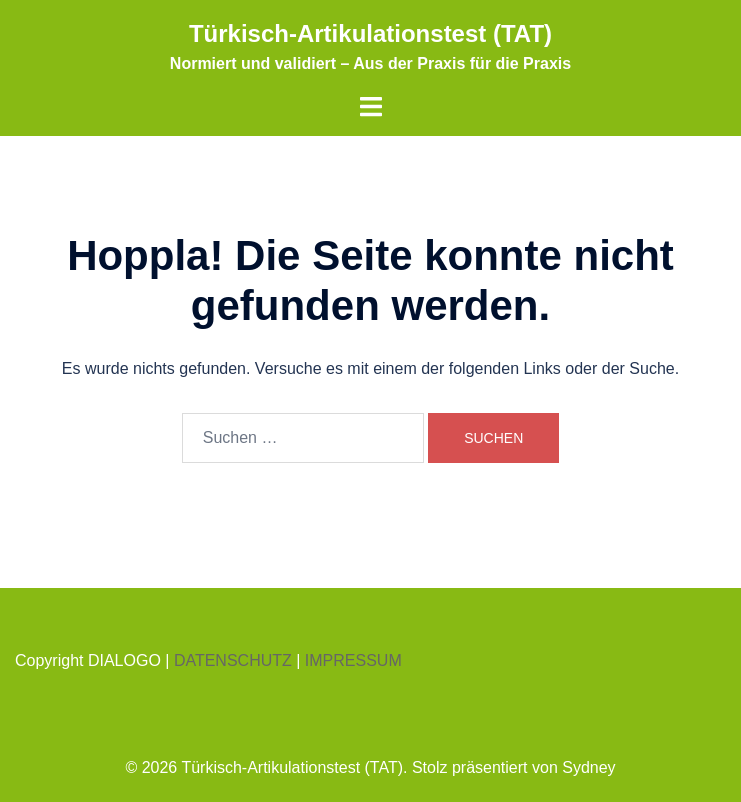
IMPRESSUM (353, 660)
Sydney (588, 767)
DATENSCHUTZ (233, 660)
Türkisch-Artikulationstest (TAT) (370, 33)
